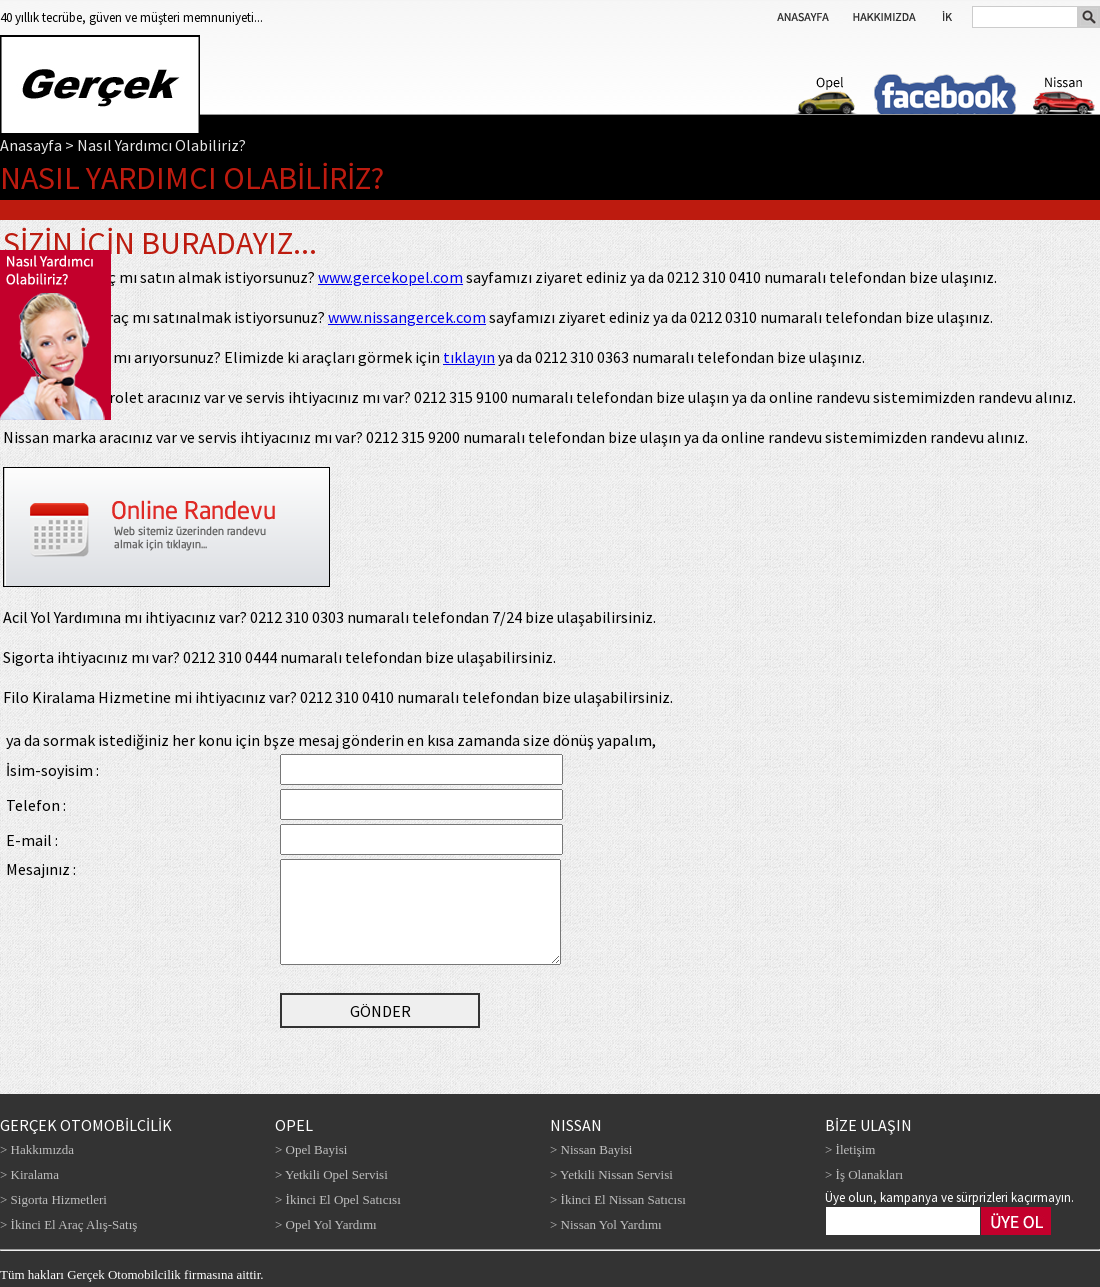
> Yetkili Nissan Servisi (611, 1174)
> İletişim (850, 1149)
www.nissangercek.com (407, 317)
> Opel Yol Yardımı (326, 1224)
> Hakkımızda (37, 1149)
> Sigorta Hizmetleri (53, 1199)
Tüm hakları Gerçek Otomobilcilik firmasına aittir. (132, 1274)
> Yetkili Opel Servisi (331, 1174)
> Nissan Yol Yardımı (606, 1224)
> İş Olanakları (864, 1174)
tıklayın (469, 357)
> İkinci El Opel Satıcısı (338, 1199)
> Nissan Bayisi (591, 1149)
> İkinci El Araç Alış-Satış (68, 1224)
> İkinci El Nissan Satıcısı (618, 1199)
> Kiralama (29, 1174)
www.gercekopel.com (390, 277)
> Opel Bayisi (311, 1149)
